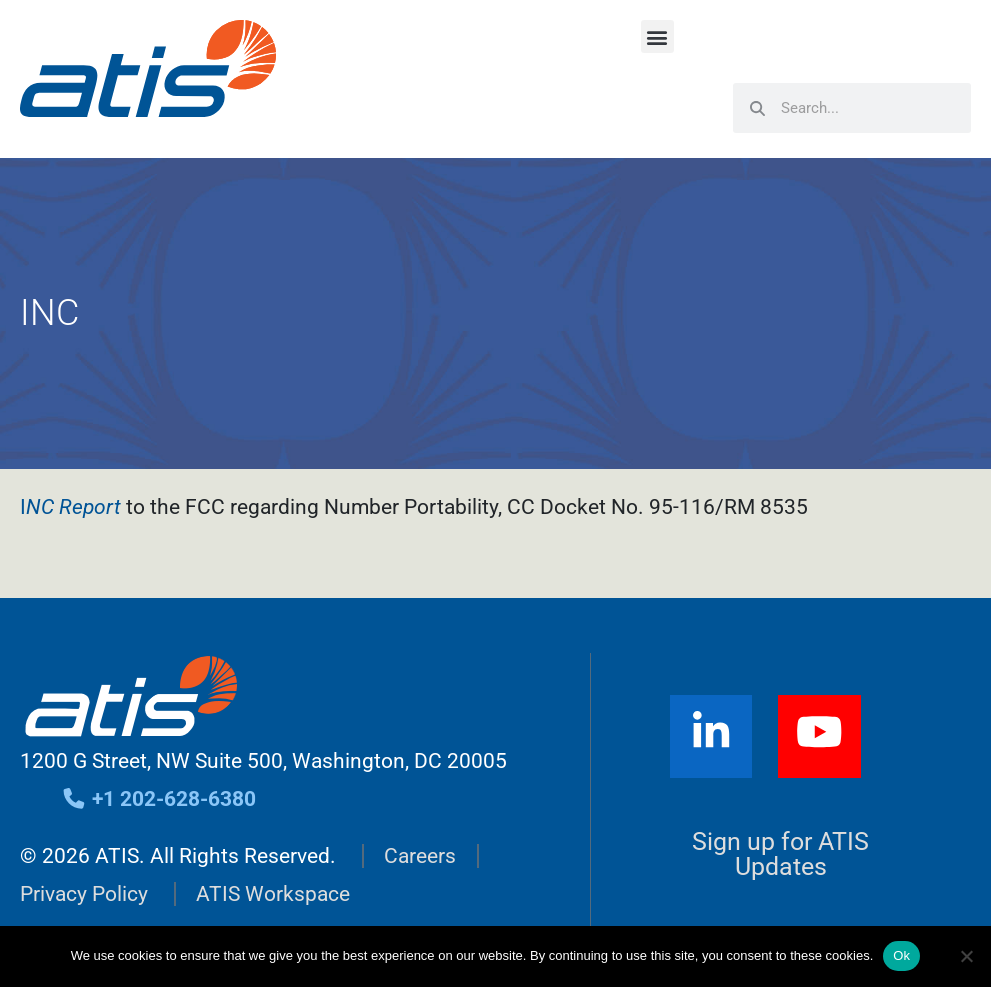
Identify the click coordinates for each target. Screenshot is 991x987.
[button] (657, 36)
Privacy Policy (84, 894)
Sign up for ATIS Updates (780, 854)
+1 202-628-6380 (158, 799)
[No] (966, 956)
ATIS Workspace (273, 894)
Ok (901, 955)
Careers (420, 856)
